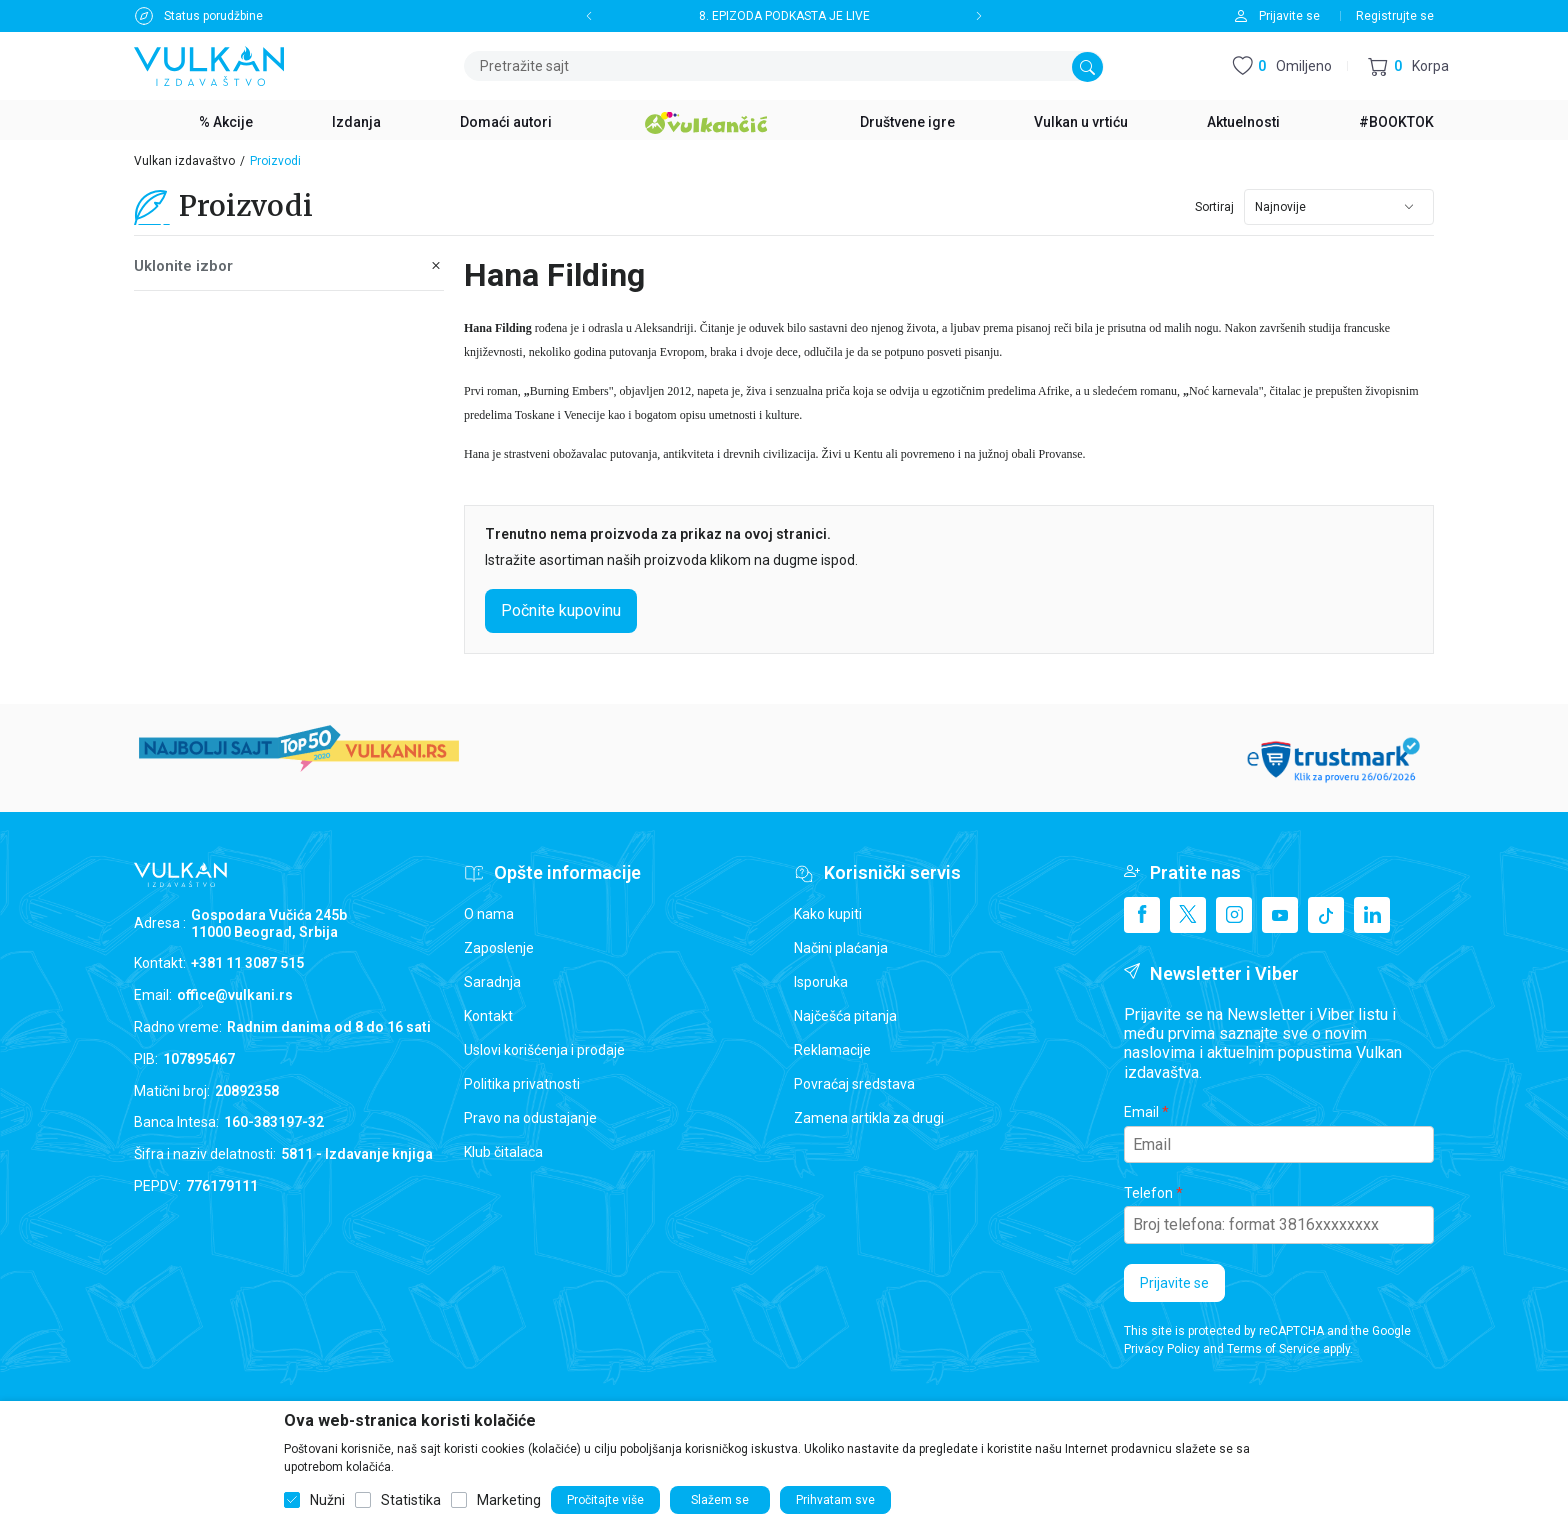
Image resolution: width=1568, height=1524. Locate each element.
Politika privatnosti (522, 1084)
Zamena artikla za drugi (869, 1118)
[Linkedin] (1372, 915)
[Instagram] (1234, 915)
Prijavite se (1174, 1283)
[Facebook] (1142, 915)
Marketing (509, 1500)
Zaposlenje (499, 948)
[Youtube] (1280, 915)
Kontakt (488, 1016)
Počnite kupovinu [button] (561, 610)
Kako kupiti (828, 914)
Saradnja (492, 982)
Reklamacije (832, 1050)
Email (1141, 1112)
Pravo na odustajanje (530, 1118)
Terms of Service (1273, 1349)
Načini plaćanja (841, 948)
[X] (1188, 915)
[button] (1408, 66)
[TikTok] (1326, 915)
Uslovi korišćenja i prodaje (544, 1050)
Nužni (327, 1500)
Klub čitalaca (503, 1152)
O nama (489, 914)
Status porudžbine (213, 16)
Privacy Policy (1162, 1349)
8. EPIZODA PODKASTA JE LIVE (784, 16)
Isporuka (821, 982)
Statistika (411, 1500)
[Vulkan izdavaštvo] (209, 64)
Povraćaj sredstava (854, 1084)
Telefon (1148, 1193)
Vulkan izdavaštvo (184, 161)
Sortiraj (1214, 207)
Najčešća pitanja (845, 1016)
